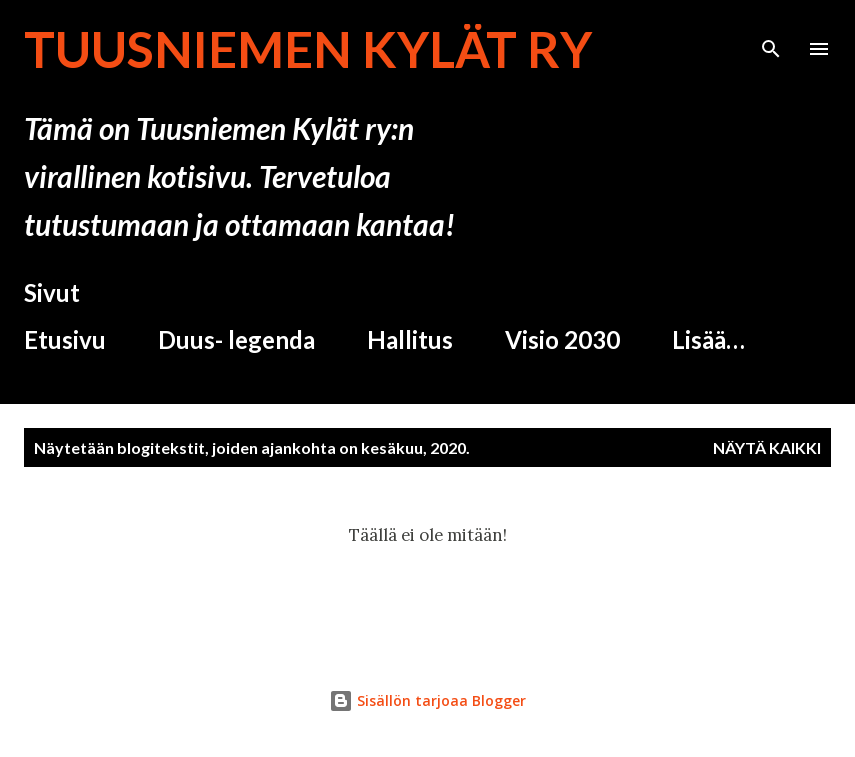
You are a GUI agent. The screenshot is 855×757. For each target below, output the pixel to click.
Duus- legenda (236, 339)
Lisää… (708, 339)
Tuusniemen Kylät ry (308, 49)
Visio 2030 (562, 339)
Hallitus (410, 339)
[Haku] (771, 36)
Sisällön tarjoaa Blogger (427, 700)
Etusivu (65, 339)
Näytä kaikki (767, 447)
